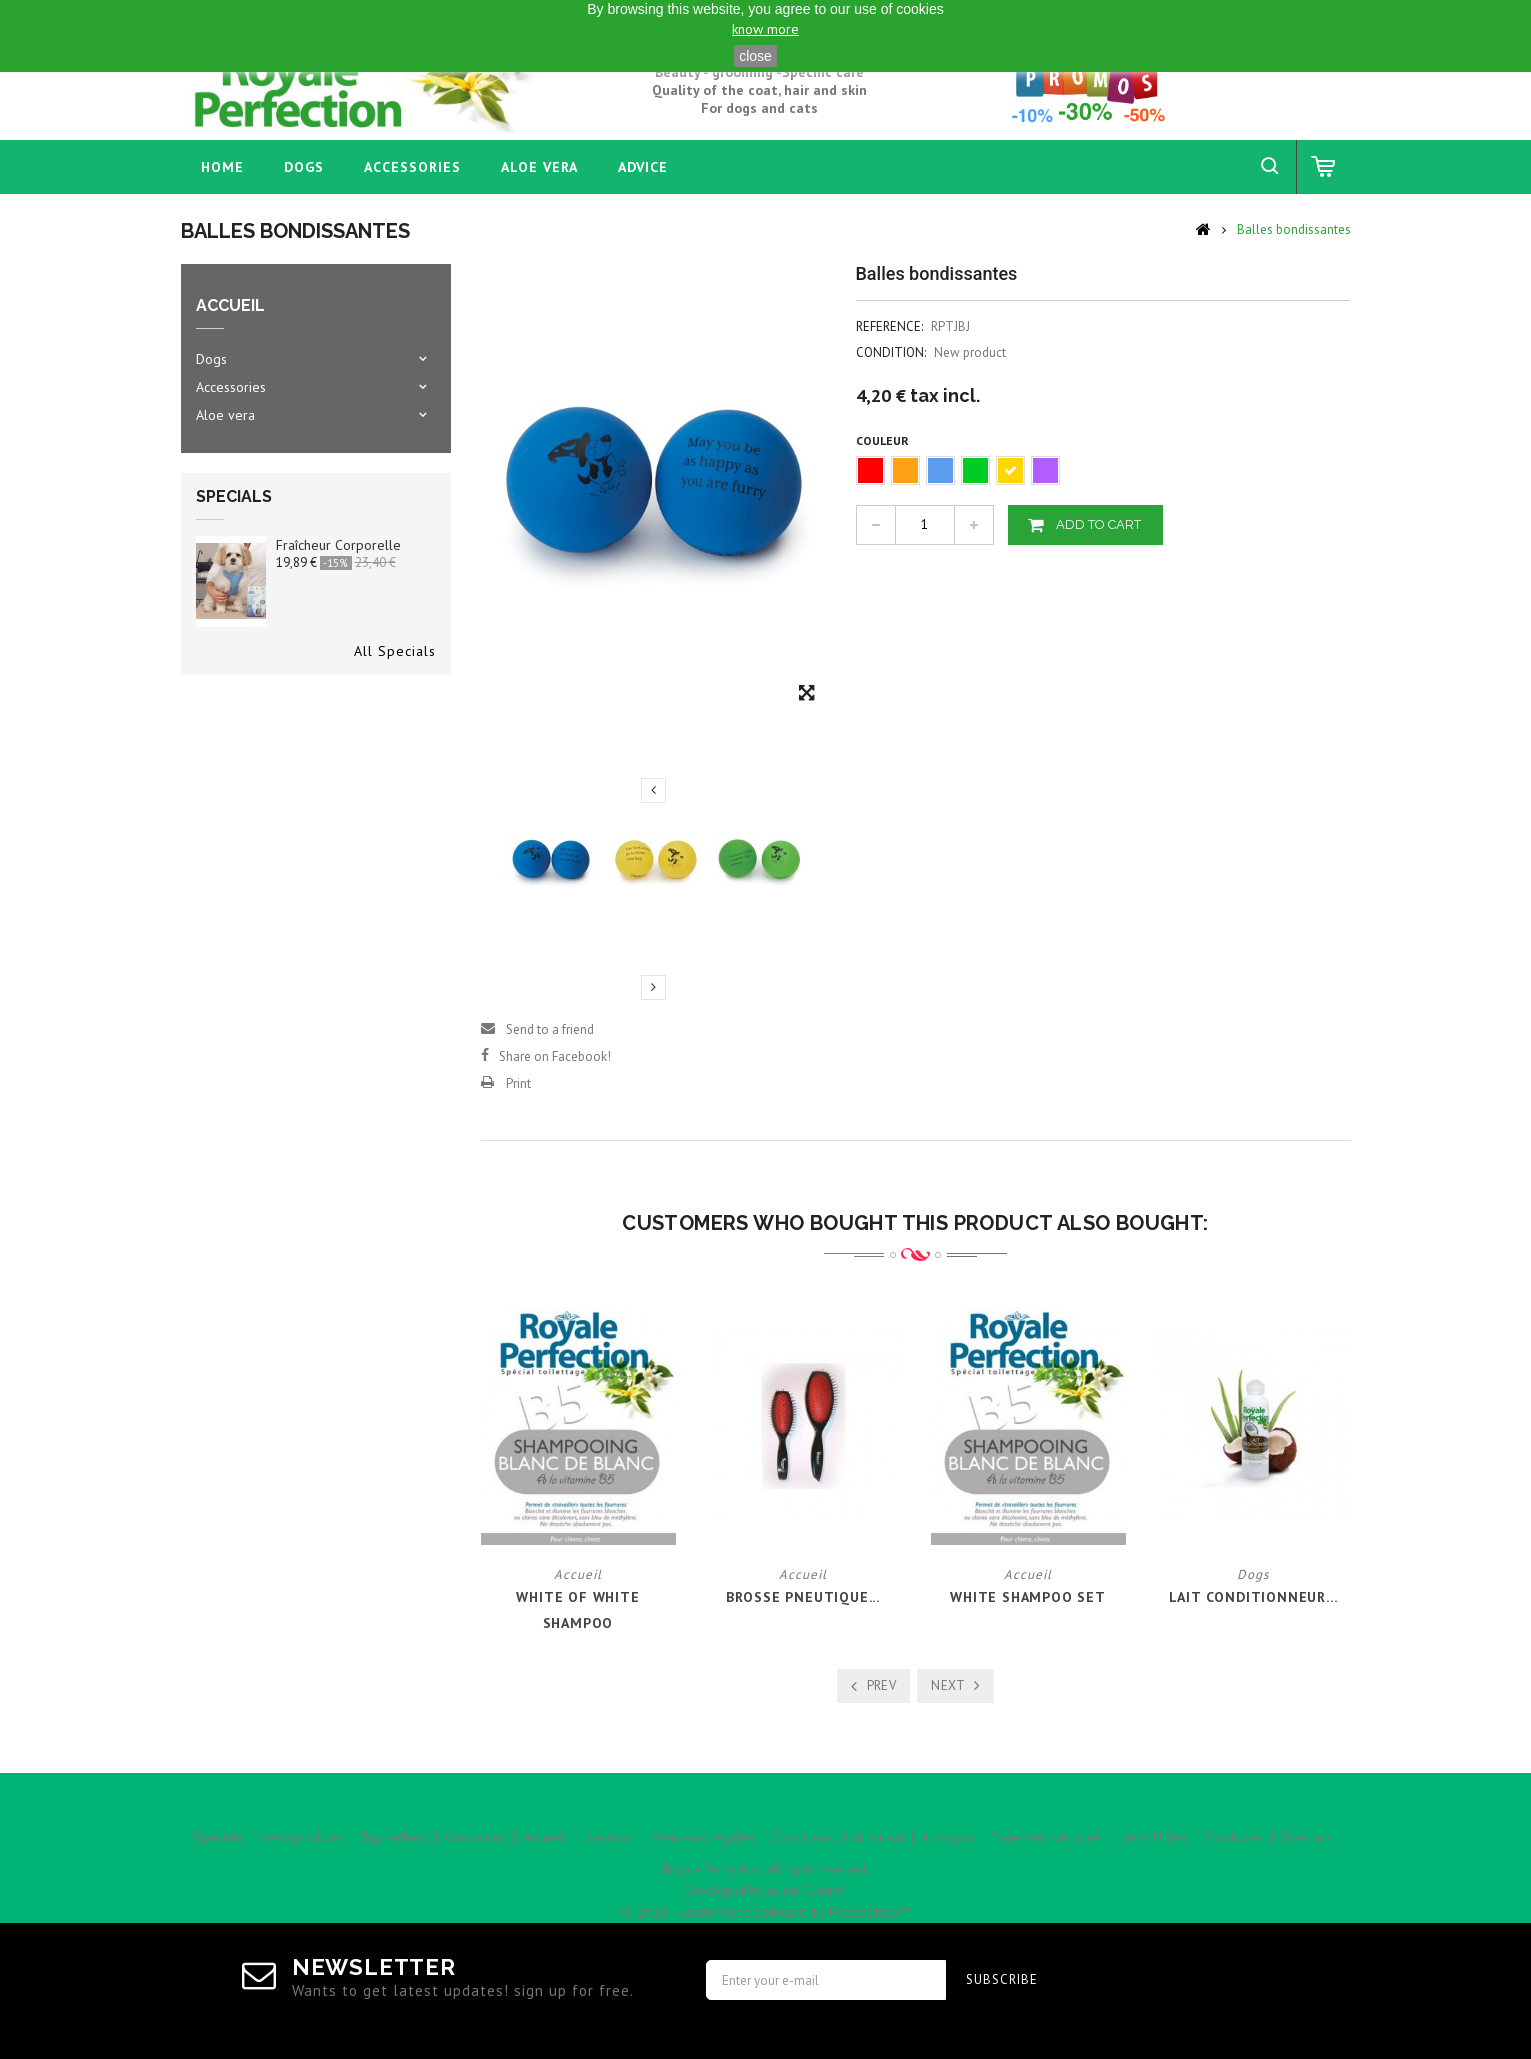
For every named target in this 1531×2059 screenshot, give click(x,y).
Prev (882, 1685)
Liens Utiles (1152, 1837)
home (222, 167)
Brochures (1234, 1837)
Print (518, 1083)
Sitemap (1305, 1837)
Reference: (889, 326)
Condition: (891, 352)
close (755, 56)
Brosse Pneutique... (803, 1597)
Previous (653, 790)
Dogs (304, 167)
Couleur (884, 440)
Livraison (608, 1837)
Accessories (412, 167)
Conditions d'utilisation (838, 1837)
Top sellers (394, 1837)
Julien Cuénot (804, 1890)
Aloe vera (539, 167)
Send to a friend (550, 1029)
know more (765, 29)
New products (301, 1837)
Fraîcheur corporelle (338, 545)
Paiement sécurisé (1046, 1837)
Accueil (544, 1837)
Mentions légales (703, 1837)
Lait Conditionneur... (1253, 1597)
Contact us (475, 1837)
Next (653, 987)
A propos (948, 1837)
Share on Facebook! (555, 1056)
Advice (643, 167)
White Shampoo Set (1028, 1597)
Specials (234, 496)
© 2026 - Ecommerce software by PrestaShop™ (765, 1912)
